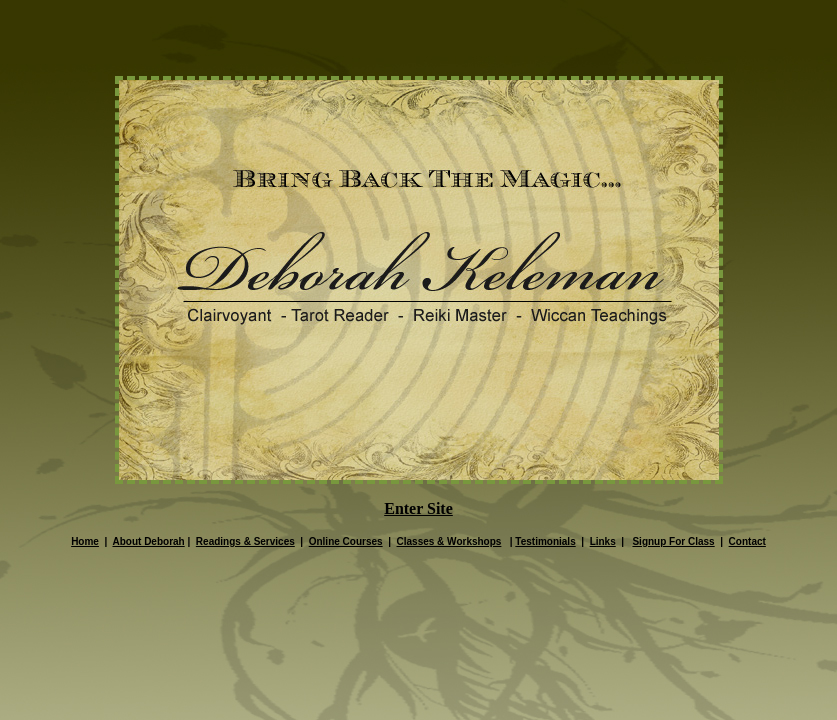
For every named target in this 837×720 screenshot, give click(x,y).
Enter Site (418, 508)
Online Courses (346, 541)
